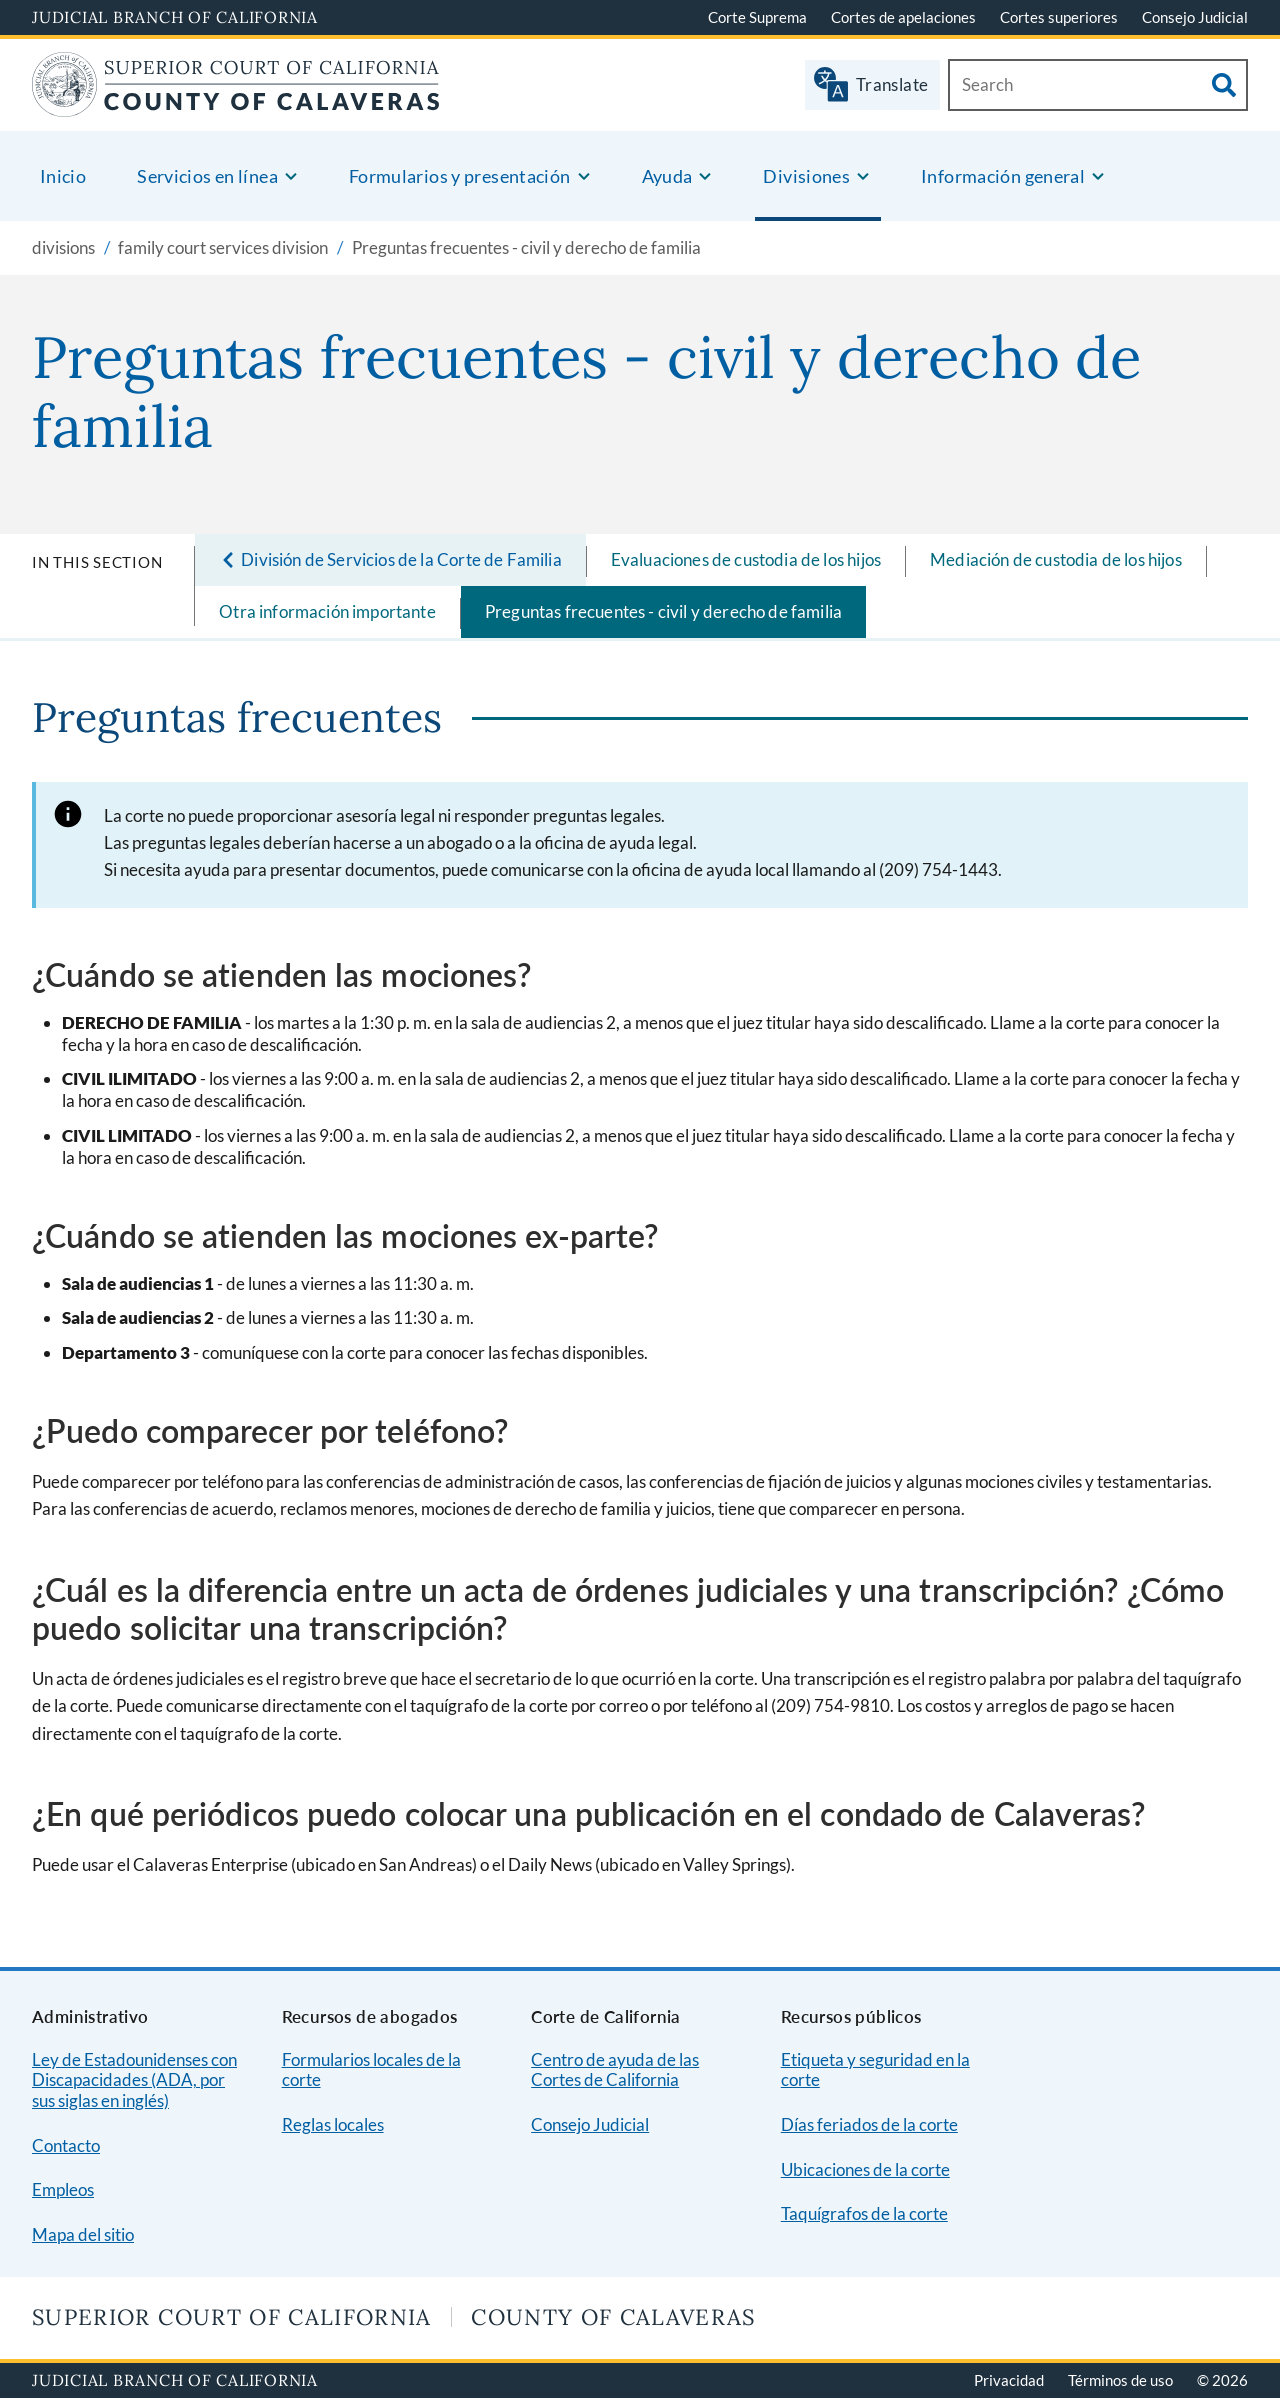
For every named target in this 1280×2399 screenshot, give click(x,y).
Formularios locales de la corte (371, 2070)
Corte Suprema (757, 17)
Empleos (63, 2189)
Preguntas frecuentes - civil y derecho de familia (663, 611)
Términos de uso (1120, 2380)
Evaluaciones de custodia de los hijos (746, 559)
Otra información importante (327, 611)
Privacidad (1009, 2380)
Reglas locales (333, 2124)
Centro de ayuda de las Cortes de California (615, 2070)
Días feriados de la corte (869, 2124)
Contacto (66, 2145)
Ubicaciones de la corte (865, 2169)
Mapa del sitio (83, 2234)
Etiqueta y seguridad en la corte (875, 2070)
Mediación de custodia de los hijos (1056, 559)
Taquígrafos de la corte (864, 2213)
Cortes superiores (1059, 17)
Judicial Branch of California (175, 17)
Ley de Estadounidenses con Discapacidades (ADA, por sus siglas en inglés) (134, 2080)
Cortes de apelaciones (903, 17)
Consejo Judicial (1195, 17)
